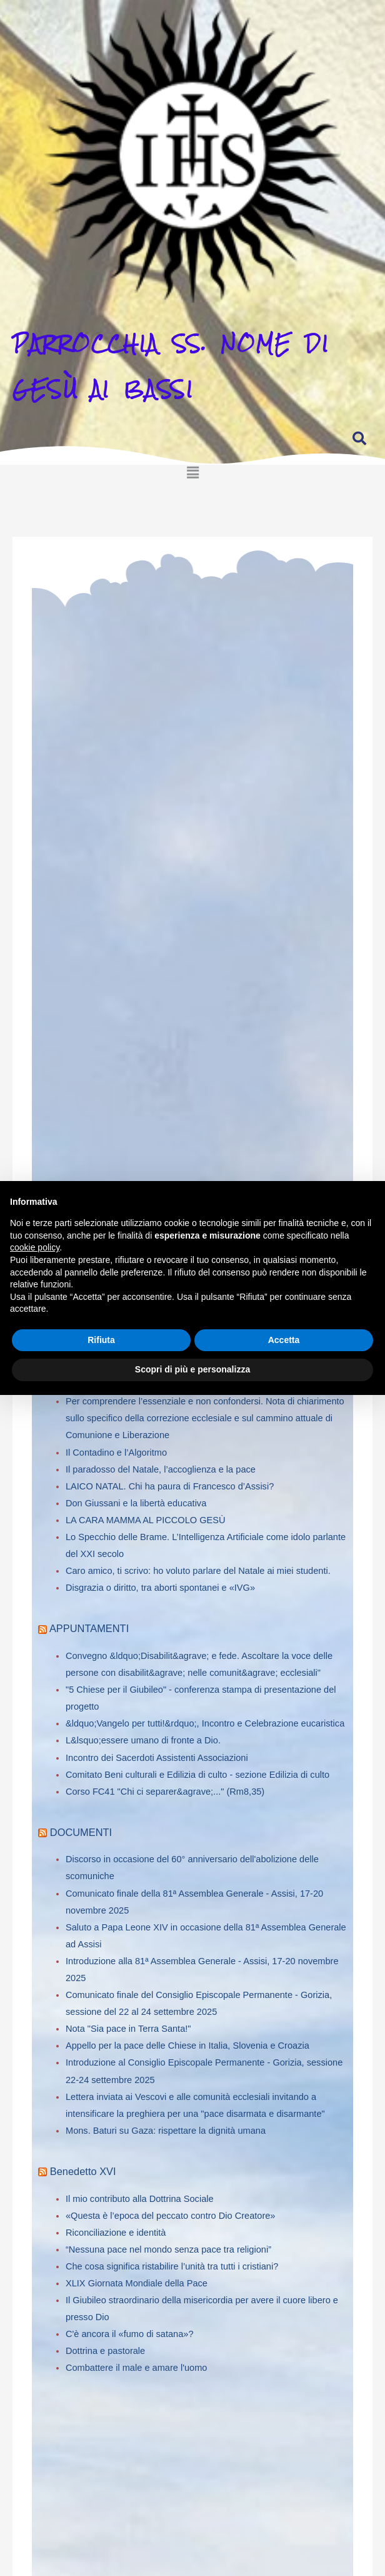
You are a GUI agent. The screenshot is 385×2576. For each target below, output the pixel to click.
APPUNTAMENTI (89, 1628)
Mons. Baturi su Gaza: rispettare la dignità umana (166, 2131)
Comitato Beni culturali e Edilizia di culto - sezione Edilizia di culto (197, 1775)
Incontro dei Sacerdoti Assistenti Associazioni (157, 1758)
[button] (192, 463)
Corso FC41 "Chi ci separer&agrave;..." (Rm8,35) (165, 1792)
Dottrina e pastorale (105, 2351)
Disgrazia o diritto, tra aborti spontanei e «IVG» (160, 1588)
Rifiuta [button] (101, 1340)
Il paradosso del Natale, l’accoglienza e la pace (161, 1469)
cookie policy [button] (34, 1247)
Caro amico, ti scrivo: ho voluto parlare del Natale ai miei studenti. (198, 1571)
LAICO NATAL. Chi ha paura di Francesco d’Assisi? (170, 1486)
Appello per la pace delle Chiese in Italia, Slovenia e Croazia (187, 2046)
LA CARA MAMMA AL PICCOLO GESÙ (145, 1520)
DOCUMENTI (81, 1832)
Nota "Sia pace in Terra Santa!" (128, 2029)
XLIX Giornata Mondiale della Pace (137, 2283)
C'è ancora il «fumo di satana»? (130, 2334)
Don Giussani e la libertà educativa (136, 1503)
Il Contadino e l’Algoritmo (116, 1453)
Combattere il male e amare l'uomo (136, 2368)
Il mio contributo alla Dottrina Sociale (140, 2199)
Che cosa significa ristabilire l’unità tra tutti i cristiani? (172, 2266)
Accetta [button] (284, 1340)
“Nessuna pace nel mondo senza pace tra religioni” (168, 2249)
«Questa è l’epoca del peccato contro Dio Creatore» (171, 2216)
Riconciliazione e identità (116, 2233)
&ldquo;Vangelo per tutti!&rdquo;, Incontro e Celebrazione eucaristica (205, 1723)
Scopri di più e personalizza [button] (192, 1369)
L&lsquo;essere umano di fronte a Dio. (143, 1740)
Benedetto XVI (83, 2171)
